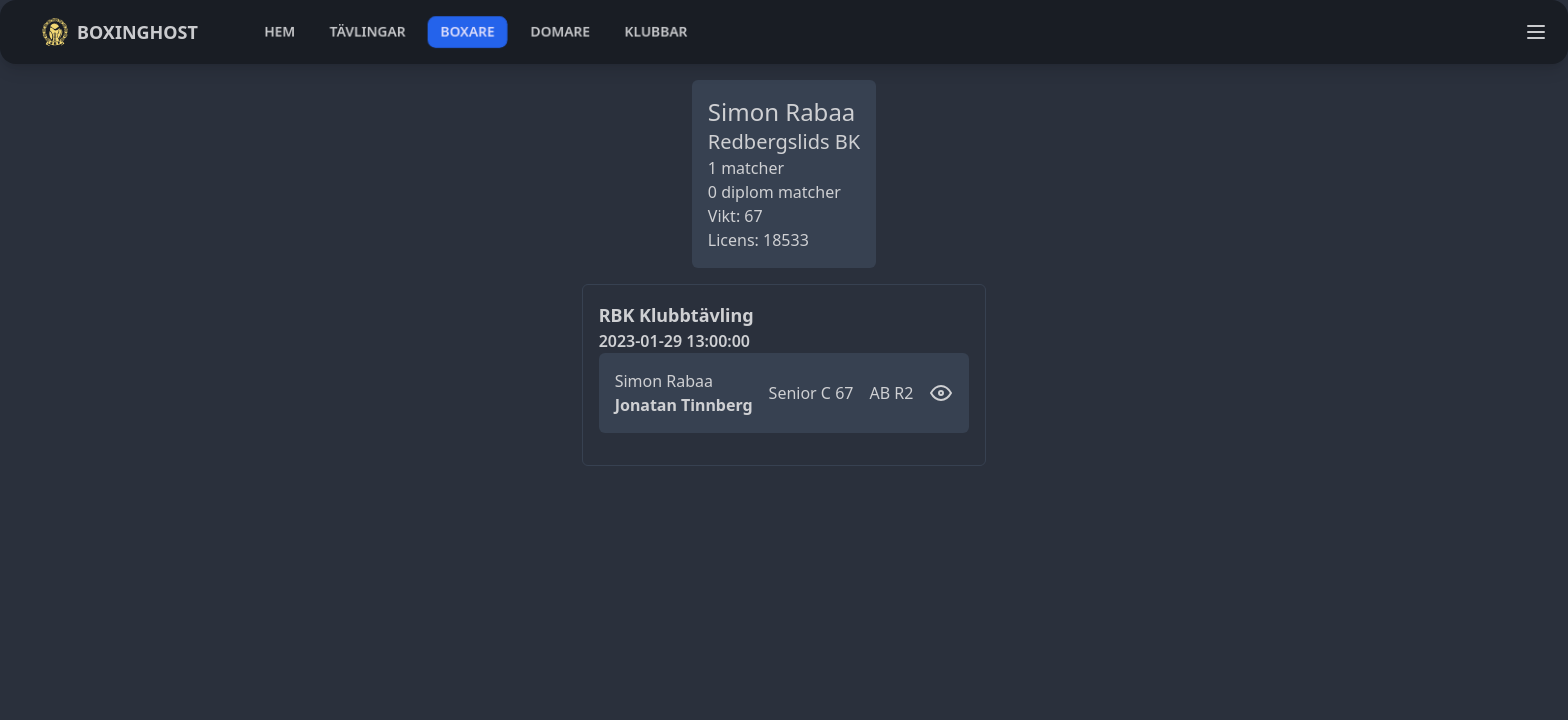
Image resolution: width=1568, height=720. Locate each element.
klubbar (656, 31)
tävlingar (367, 31)
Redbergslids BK (784, 141)
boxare (467, 31)
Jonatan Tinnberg (684, 405)
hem (279, 31)
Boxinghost (119, 32)
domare (560, 31)
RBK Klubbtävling (676, 315)
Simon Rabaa (664, 381)
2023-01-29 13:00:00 (674, 341)
